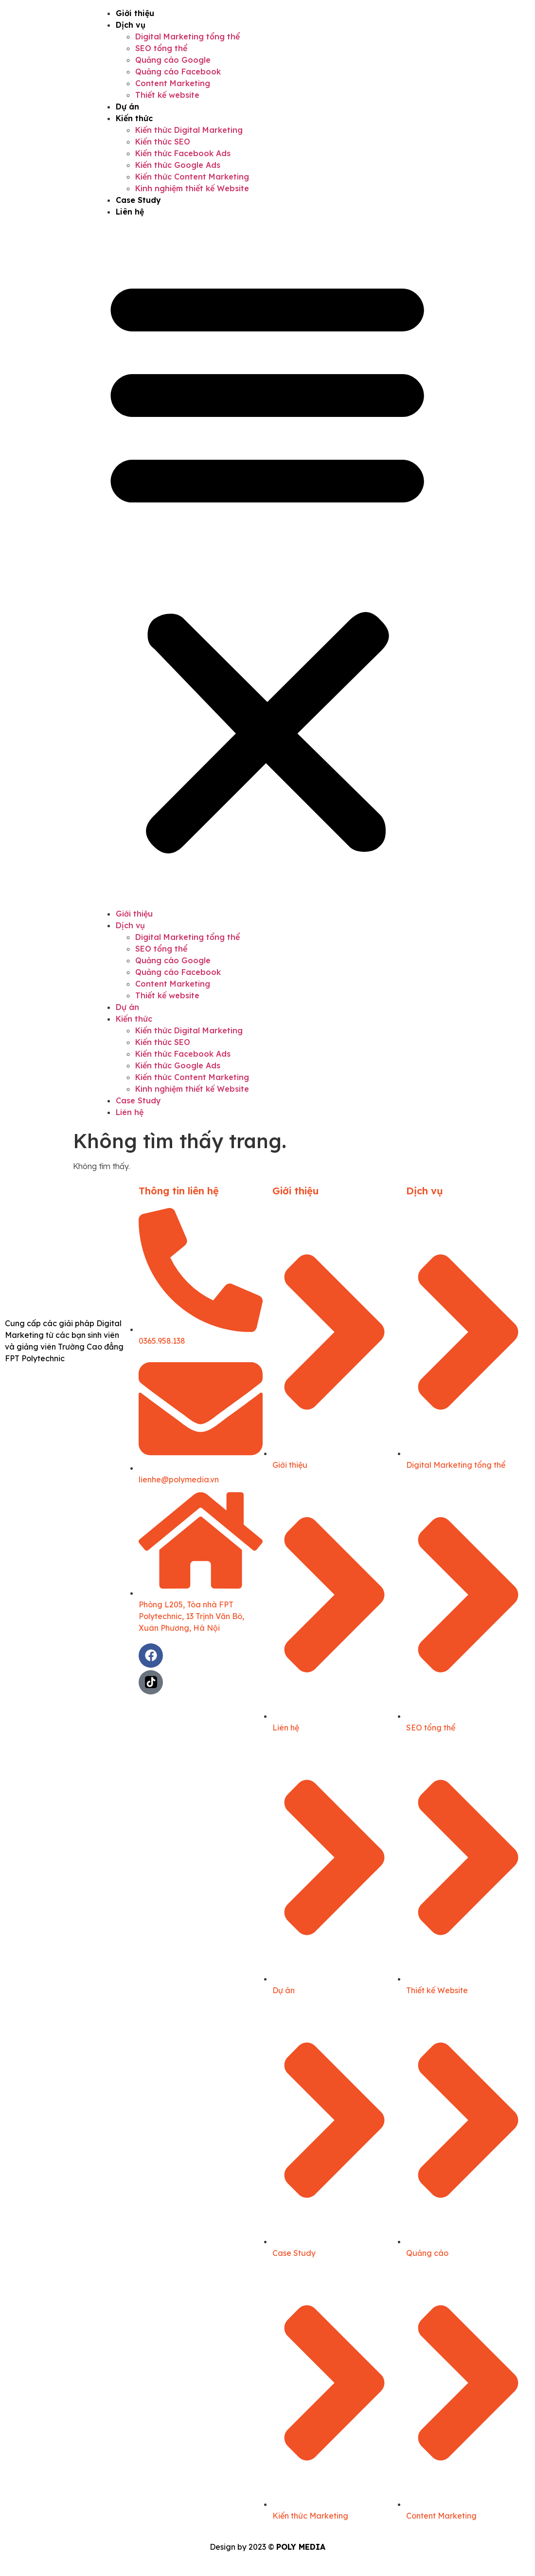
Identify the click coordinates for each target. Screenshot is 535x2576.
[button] (267, 562)
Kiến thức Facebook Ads (183, 153)
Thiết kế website (167, 95)
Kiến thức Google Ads (177, 165)
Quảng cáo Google (173, 60)
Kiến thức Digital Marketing (189, 130)
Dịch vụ (130, 25)
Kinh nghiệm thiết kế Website (192, 188)
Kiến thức (134, 118)
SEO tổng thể (161, 48)
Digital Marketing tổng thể (187, 36)
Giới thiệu (135, 13)
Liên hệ (130, 211)
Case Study (138, 200)
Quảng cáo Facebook (178, 71)
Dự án (127, 106)
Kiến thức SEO (162, 141)
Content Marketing (172, 83)
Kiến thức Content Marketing (192, 176)
